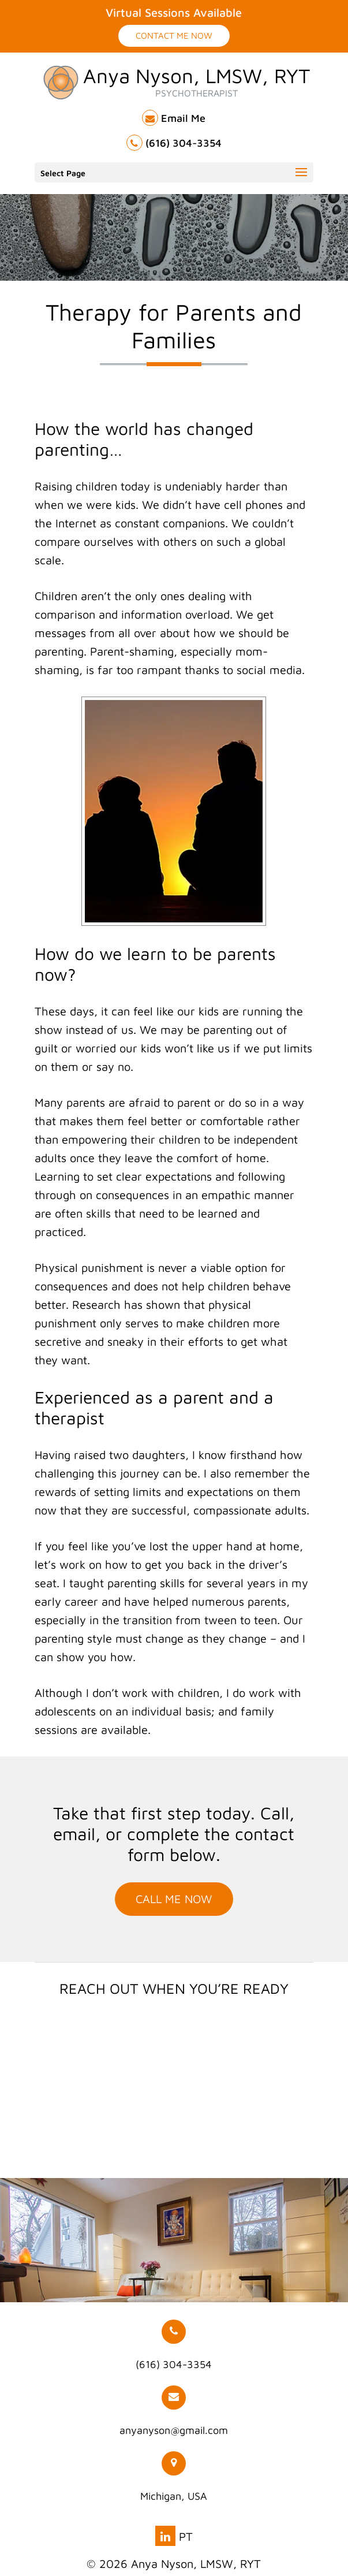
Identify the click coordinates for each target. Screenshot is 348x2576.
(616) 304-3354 (174, 143)
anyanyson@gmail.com (173, 2410)
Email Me (173, 118)
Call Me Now (174, 1898)
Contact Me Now (174, 35)
